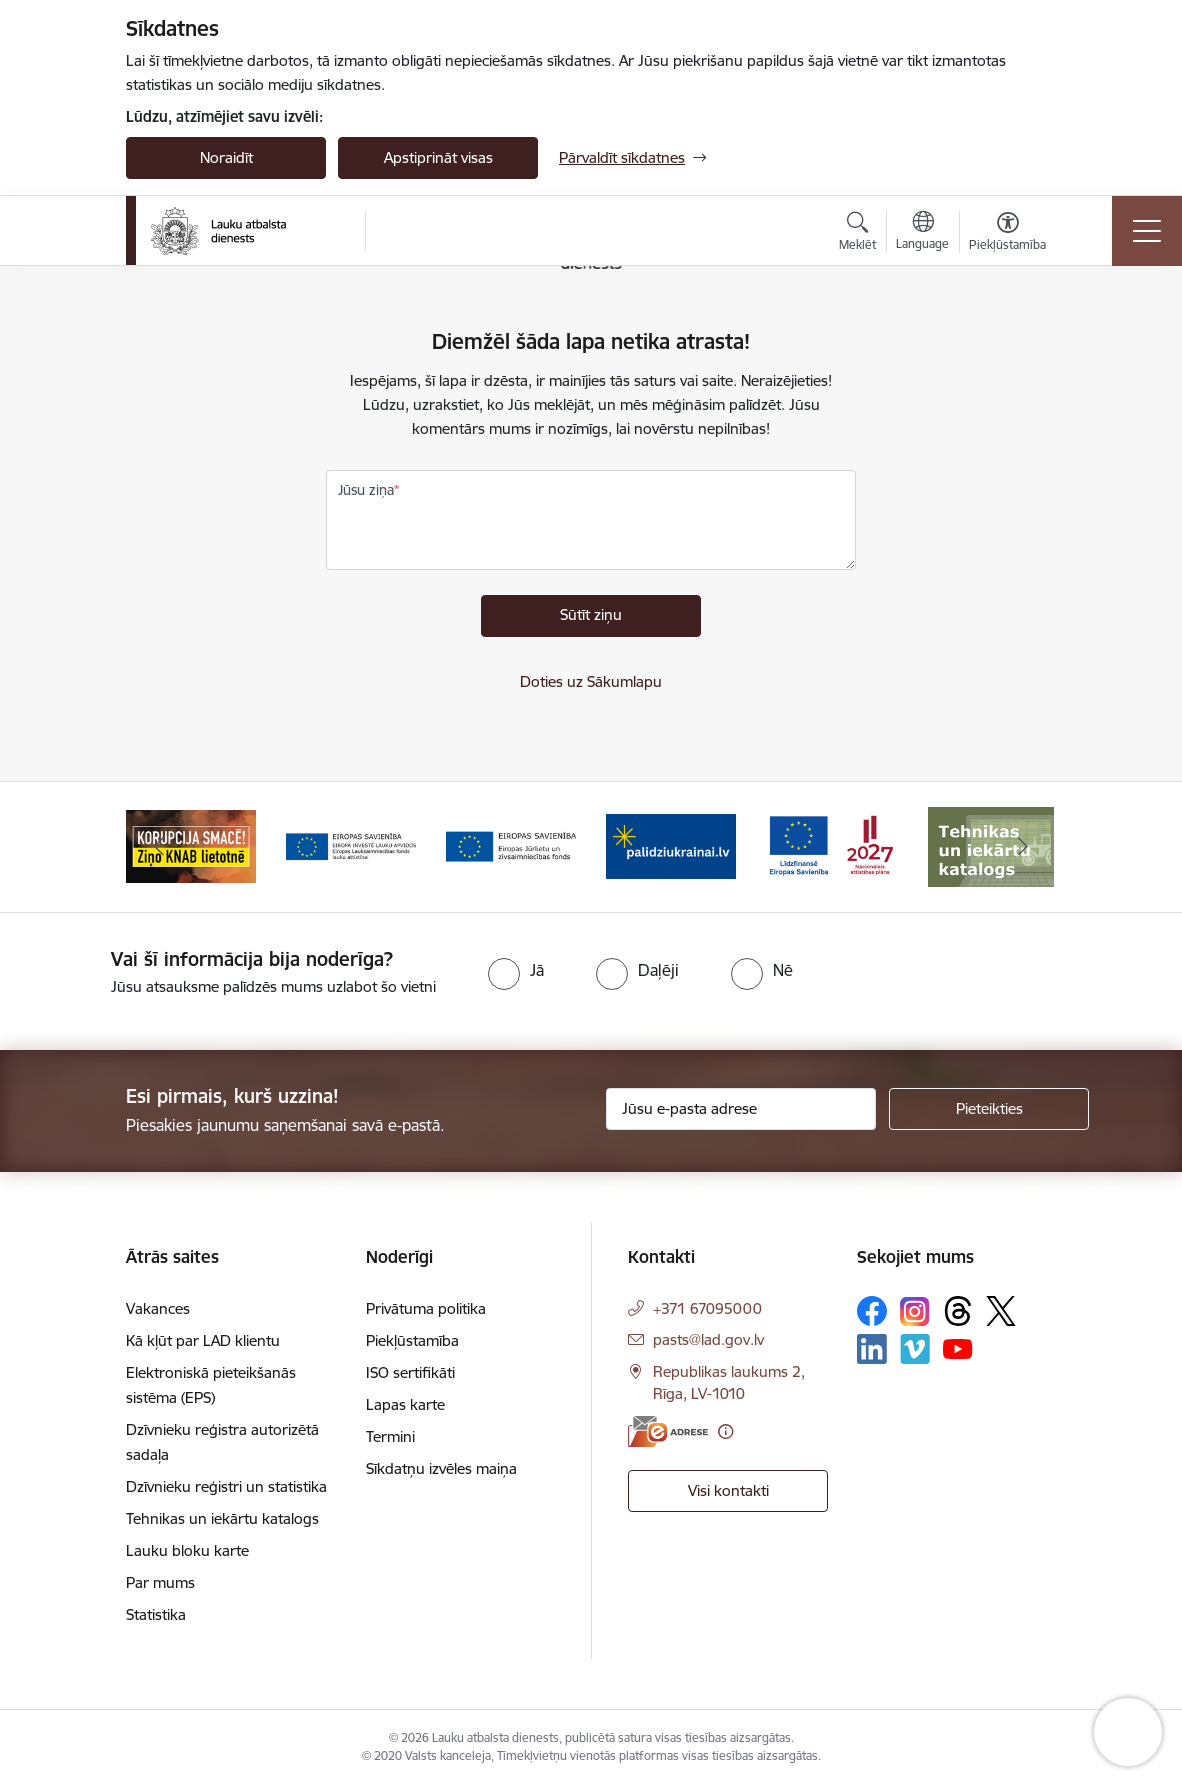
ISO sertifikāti (410, 1372)
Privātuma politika (426, 1308)
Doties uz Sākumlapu (591, 681)
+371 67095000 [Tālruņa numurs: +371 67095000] (707, 1308)
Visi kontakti (728, 1490)
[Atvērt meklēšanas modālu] (857, 234)
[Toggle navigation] (1147, 231)
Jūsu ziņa (366, 490)
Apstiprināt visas (438, 157)
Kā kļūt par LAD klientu (203, 1340)
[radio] (516, 970)
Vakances (158, 1308)
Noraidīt (226, 157)
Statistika (156, 1614)
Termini (390, 1436)
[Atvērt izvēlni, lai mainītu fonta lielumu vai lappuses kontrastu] (1007, 234)
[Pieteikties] (989, 1109)
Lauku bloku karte (187, 1550)
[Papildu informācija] (725, 1431)
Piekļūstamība (412, 1340)
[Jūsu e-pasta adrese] (741, 1109)
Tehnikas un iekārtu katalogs (222, 1518)
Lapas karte (405, 1404)
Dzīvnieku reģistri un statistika (226, 1486)
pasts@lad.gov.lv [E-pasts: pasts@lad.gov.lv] (708, 1339)
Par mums (160, 1582)
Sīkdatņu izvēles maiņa (441, 1468)
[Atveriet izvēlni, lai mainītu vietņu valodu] (922, 233)
